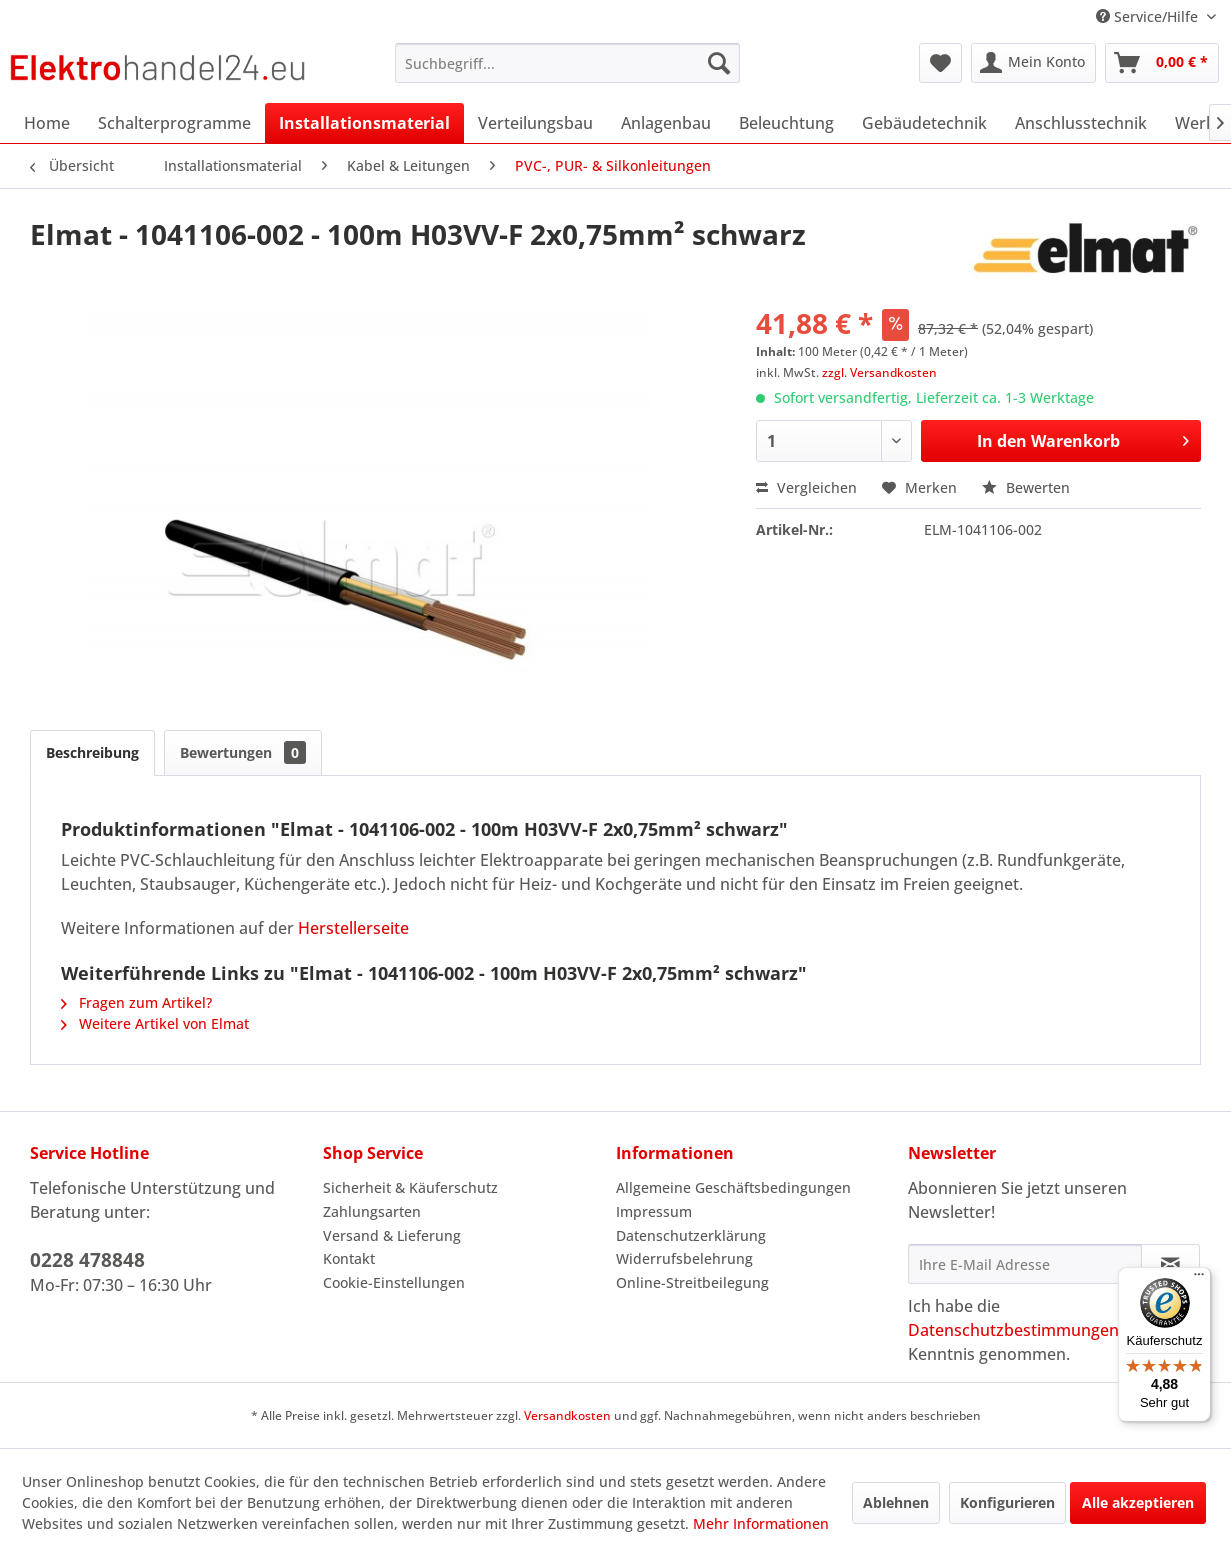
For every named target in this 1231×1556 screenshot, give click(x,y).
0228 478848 (87, 1260)
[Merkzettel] (940, 63)
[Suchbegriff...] (567, 63)
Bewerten (1026, 487)
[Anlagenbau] (666, 123)
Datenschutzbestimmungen (1013, 1330)
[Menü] (1199, 1279)
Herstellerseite (353, 928)
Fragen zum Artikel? (136, 1002)
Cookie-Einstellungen (394, 1282)
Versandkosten (567, 1415)
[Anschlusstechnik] (1081, 123)
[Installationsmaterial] (364, 123)
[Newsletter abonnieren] (1170, 1264)
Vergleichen (806, 487)
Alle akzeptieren (1138, 1502)
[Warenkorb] (1162, 63)
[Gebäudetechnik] (924, 123)
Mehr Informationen (761, 1523)
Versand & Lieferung (392, 1235)
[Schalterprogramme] (174, 123)
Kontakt (349, 1258)
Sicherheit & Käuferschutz (410, 1187)
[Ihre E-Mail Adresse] (1025, 1264)
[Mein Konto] (1033, 63)
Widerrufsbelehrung (684, 1258)
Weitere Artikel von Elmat (155, 1023)
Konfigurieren (1007, 1502)
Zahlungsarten (372, 1211)
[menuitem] (567, 63)
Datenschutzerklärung (691, 1235)
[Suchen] (719, 63)
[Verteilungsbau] (535, 123)
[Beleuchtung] (786, 123)
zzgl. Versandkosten (879, 372)
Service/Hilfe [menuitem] (1149, 16)
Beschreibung (92, 752)
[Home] (47, 123)
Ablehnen (896, 1502)
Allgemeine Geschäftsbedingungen (733, 1187)
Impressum (654, 1211)
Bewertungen (243, 752)
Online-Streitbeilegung (692, 1282)
